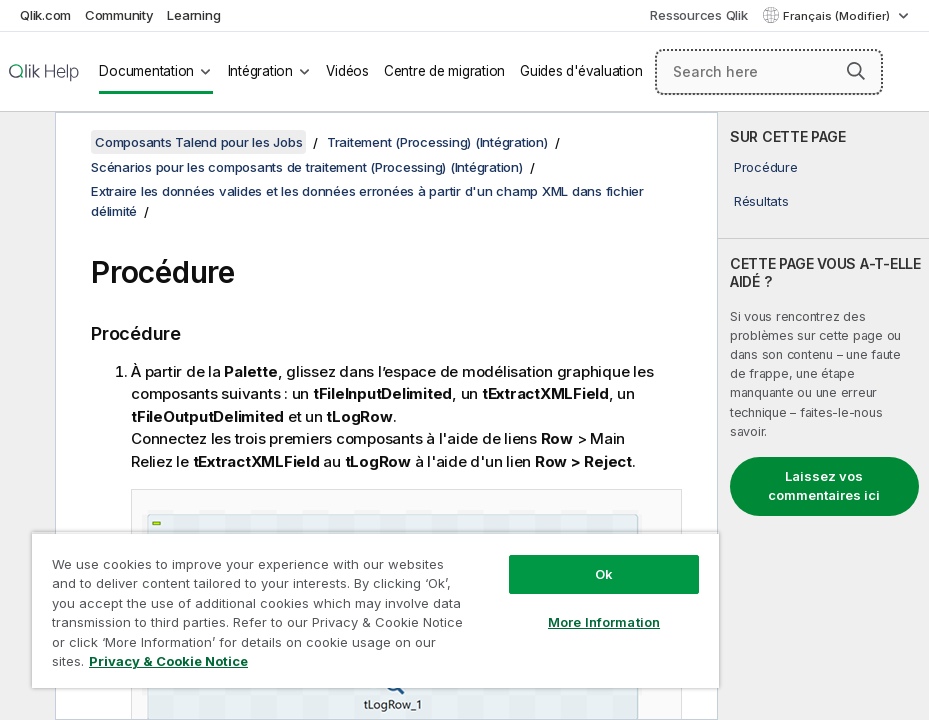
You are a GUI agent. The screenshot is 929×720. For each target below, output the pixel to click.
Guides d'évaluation (581, 71)
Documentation (146, 71)
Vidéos (347, 71)
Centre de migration (444, 71)
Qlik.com (45, 15)
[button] (856, 71)
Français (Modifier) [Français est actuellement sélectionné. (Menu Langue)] (838, 16)
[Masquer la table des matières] (25, 143)
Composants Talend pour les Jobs (198, 142)
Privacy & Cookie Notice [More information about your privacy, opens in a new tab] (168, 661)
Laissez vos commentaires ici (824, 486)
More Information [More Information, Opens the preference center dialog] (604, 622)
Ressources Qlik (698, 15)
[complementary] (823, 416)
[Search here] (769, 72)
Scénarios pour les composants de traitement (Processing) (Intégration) (307, 167)
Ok (604, 574)
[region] (375, 610)
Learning (193, 15)
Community (119, 15)
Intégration (260, 71)
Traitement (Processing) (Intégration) (437, 142)
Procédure (766, 167)
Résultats (761, 201)
